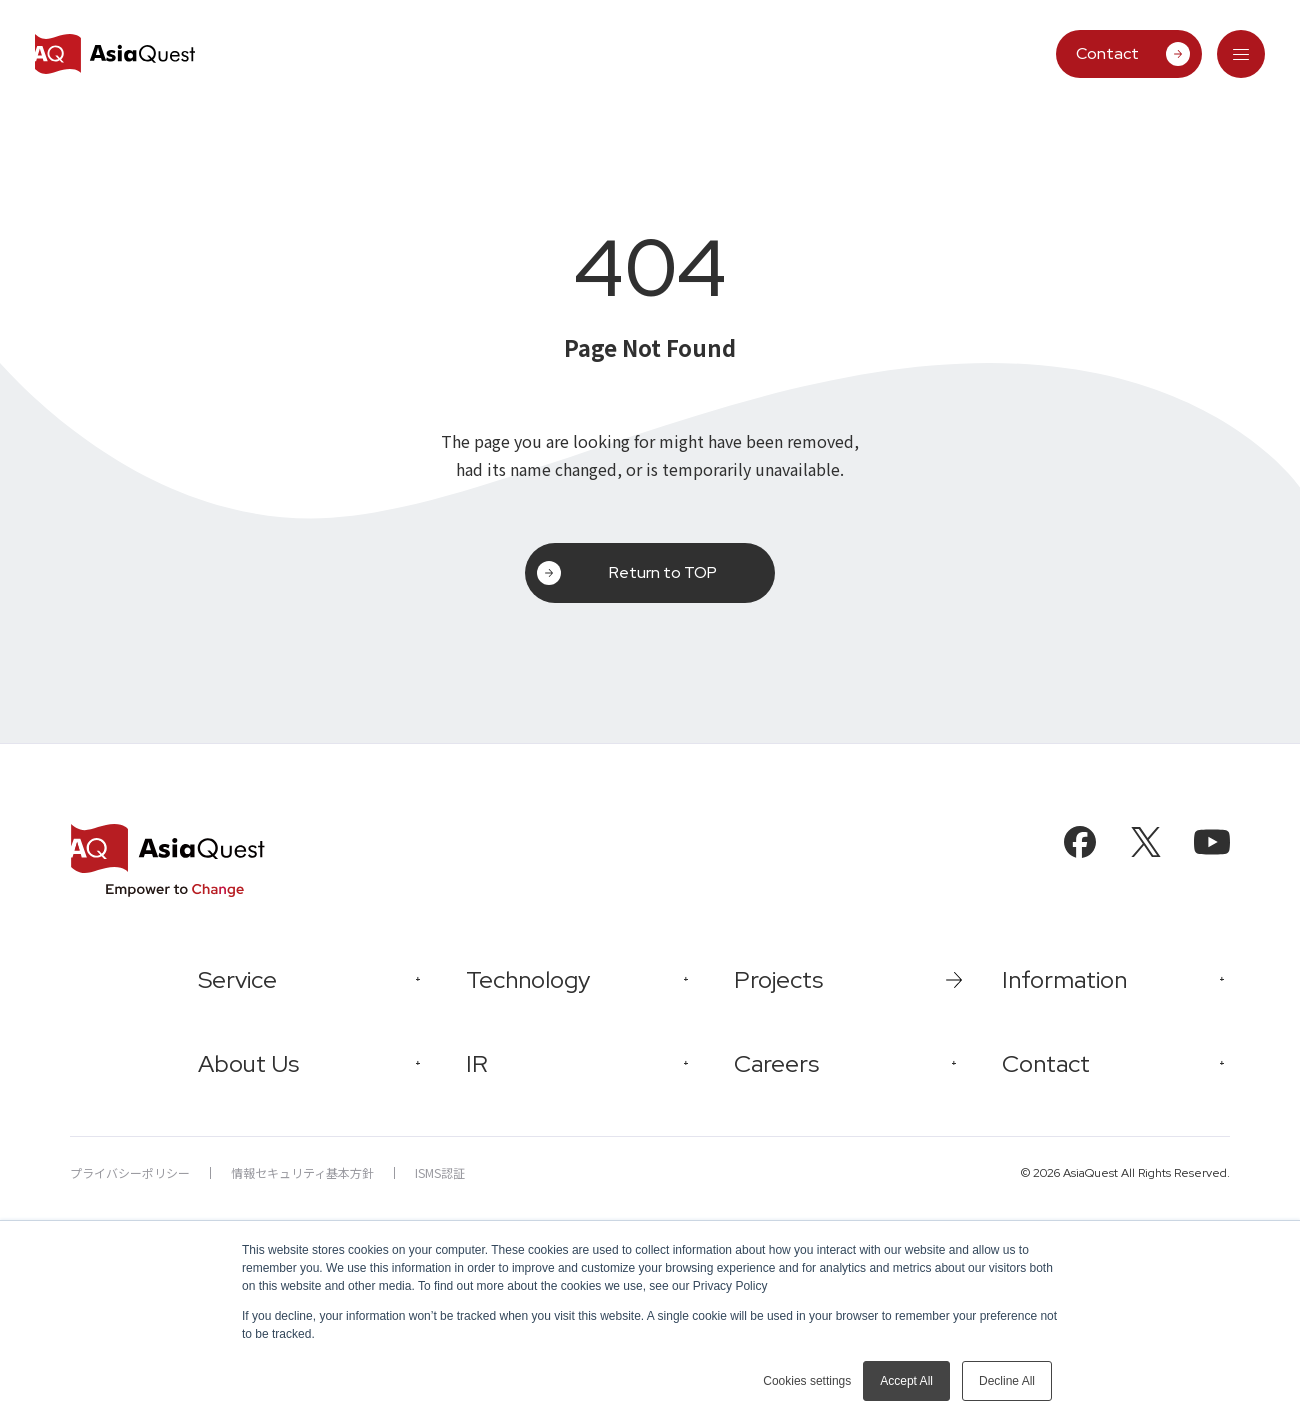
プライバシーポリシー (130, 1172)
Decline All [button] (1007, 1381)
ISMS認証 (440, 1172)
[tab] (1241, 54)
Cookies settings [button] (807, 1381)
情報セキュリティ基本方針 (302, 1172)
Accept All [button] (906, 1381)
